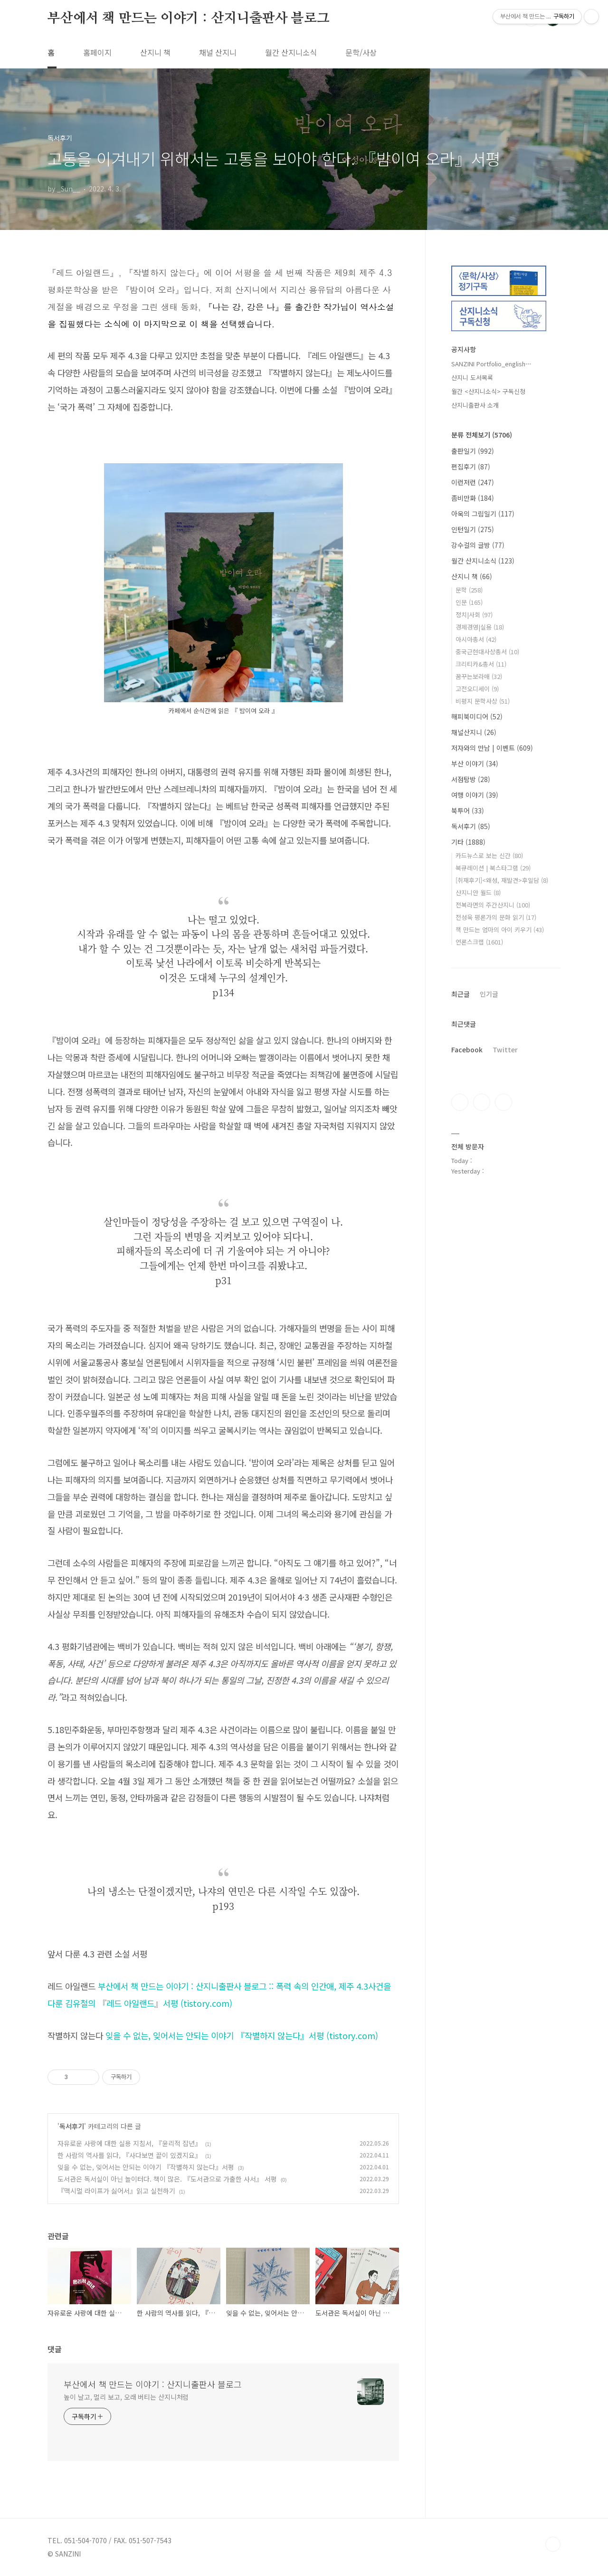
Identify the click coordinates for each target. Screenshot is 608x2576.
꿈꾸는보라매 (479, 676)
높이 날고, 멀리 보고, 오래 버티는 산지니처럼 (126, 2397)
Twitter (505, 1049)
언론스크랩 (479, 941)
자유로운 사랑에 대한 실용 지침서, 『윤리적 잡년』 (129, 2143)
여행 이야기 (474, 795)
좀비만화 (472, 498)
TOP (552, 2544)
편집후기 (470, 466)
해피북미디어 (477, 716)
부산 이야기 (474, 763)
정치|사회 (474, 614)
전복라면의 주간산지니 (493, 904)
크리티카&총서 (481, 663)
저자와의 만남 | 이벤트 (492, 748)
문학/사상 (361, 52)
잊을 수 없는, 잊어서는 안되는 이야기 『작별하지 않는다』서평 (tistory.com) (241, 2035)
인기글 (489, 994)
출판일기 (472, 451)
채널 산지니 (218, 52)
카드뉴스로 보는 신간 (489, 855)
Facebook (467, 1049)
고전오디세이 (477, 688)
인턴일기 (472, 529)
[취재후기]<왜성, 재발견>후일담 (502, 880)
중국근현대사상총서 (487, 651)
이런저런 (472, 482)
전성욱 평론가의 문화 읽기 (496, 917)
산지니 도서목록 (472, 377)
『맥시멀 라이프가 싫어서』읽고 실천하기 (116, 2190)
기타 (468, 842)
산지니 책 (155, 52)
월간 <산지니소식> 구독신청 (488, 391)
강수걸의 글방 (477, 545)
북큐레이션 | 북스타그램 (493, 867)
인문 (469, 602)
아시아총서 (476, 639)
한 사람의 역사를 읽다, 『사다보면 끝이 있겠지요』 (129, 2155)
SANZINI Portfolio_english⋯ (491, 363)
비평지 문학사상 (483, 701)
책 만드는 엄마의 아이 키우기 (500, 929)
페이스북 (459, 1102)
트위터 (503, 1102)
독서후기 (71, 2126)
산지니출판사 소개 (475, 405)
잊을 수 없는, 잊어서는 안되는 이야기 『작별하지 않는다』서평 (145, 2167)
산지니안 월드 (478, 892)
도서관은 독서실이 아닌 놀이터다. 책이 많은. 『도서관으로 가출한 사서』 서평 (167, 2179)
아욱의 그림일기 (482, 513)
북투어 (467, 810)
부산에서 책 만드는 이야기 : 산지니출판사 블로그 (189, 18)
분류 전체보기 (481, 434)
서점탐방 (470, 779)
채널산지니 (473, 732)
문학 (469, 589)
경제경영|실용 (480, 626)
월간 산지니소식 (291, 52)
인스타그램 (481, 1102)
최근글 (460, 994)
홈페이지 (97, 52)
